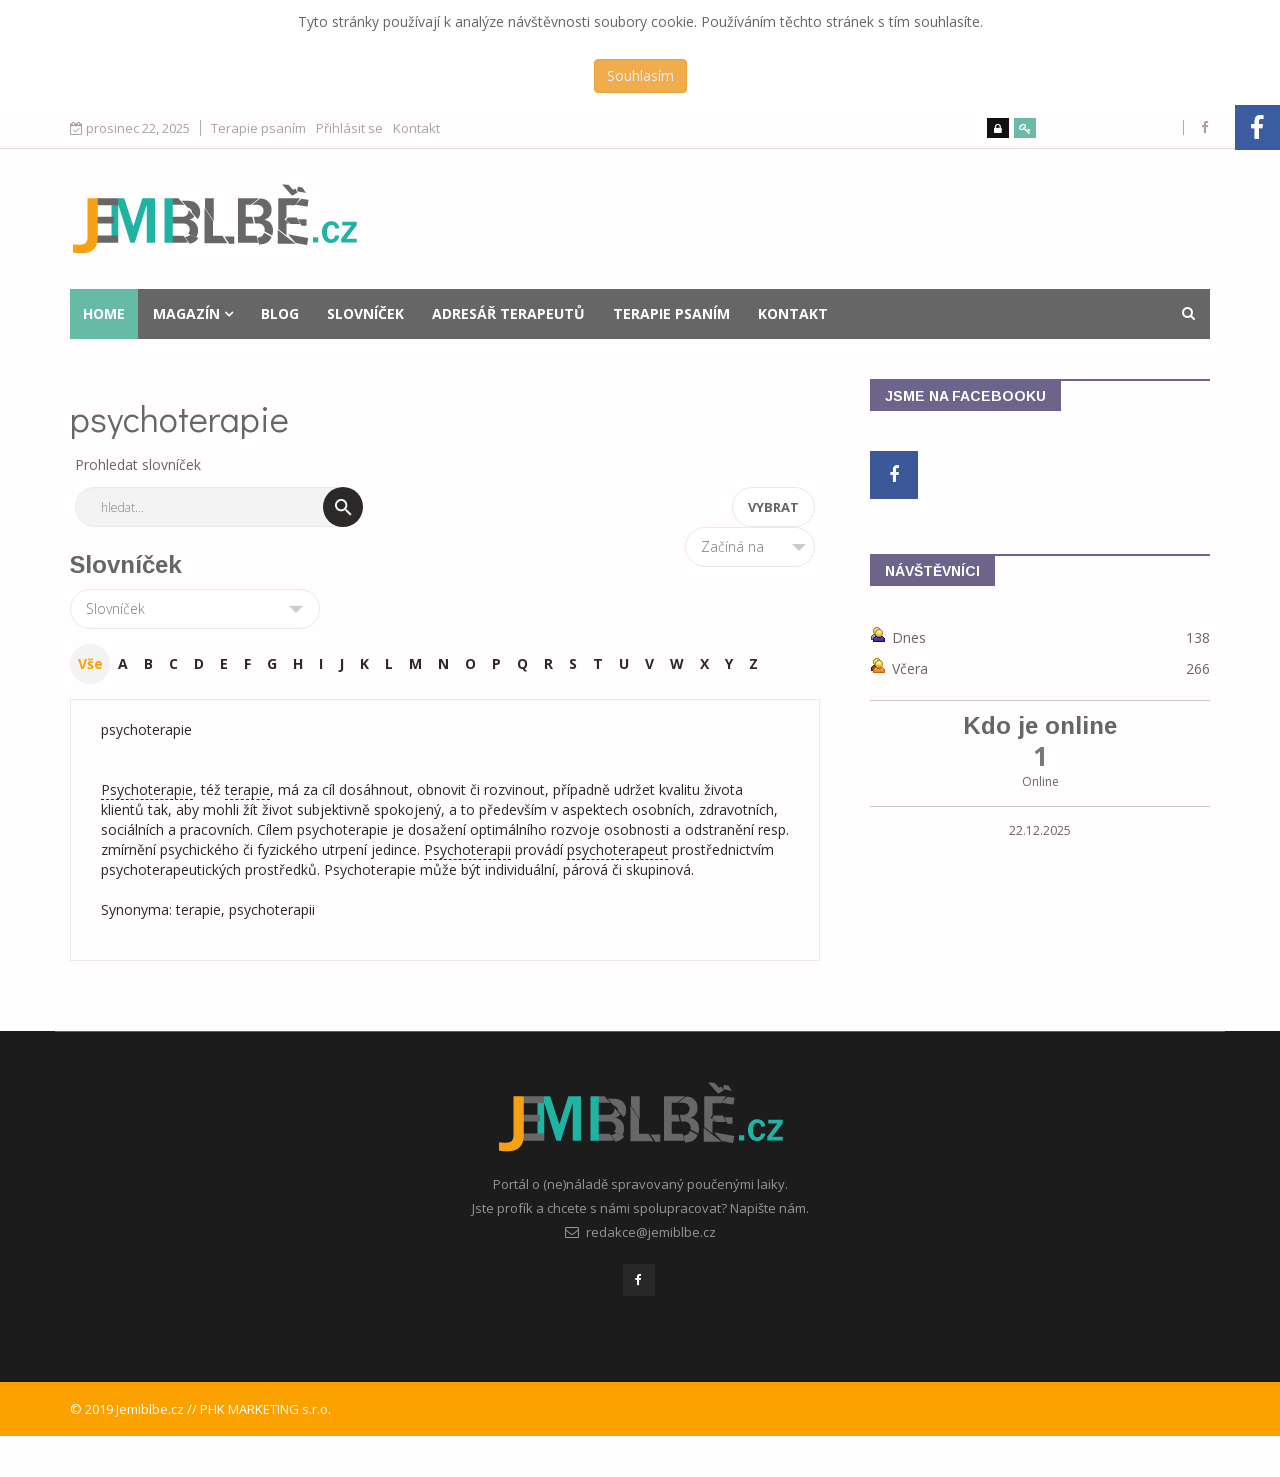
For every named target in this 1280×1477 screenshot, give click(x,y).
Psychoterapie (147, 789)
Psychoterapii (467, 849)
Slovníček (365, 313)
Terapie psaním (258, 128)
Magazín (186, 313)
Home (104, 313)
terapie (247, 789)
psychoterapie (146, 729)
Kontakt (416, 128)
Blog (280, 313)
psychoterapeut (617, 849)
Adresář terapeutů (508, 313)
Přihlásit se (349, 128)
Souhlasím (640, 75)
